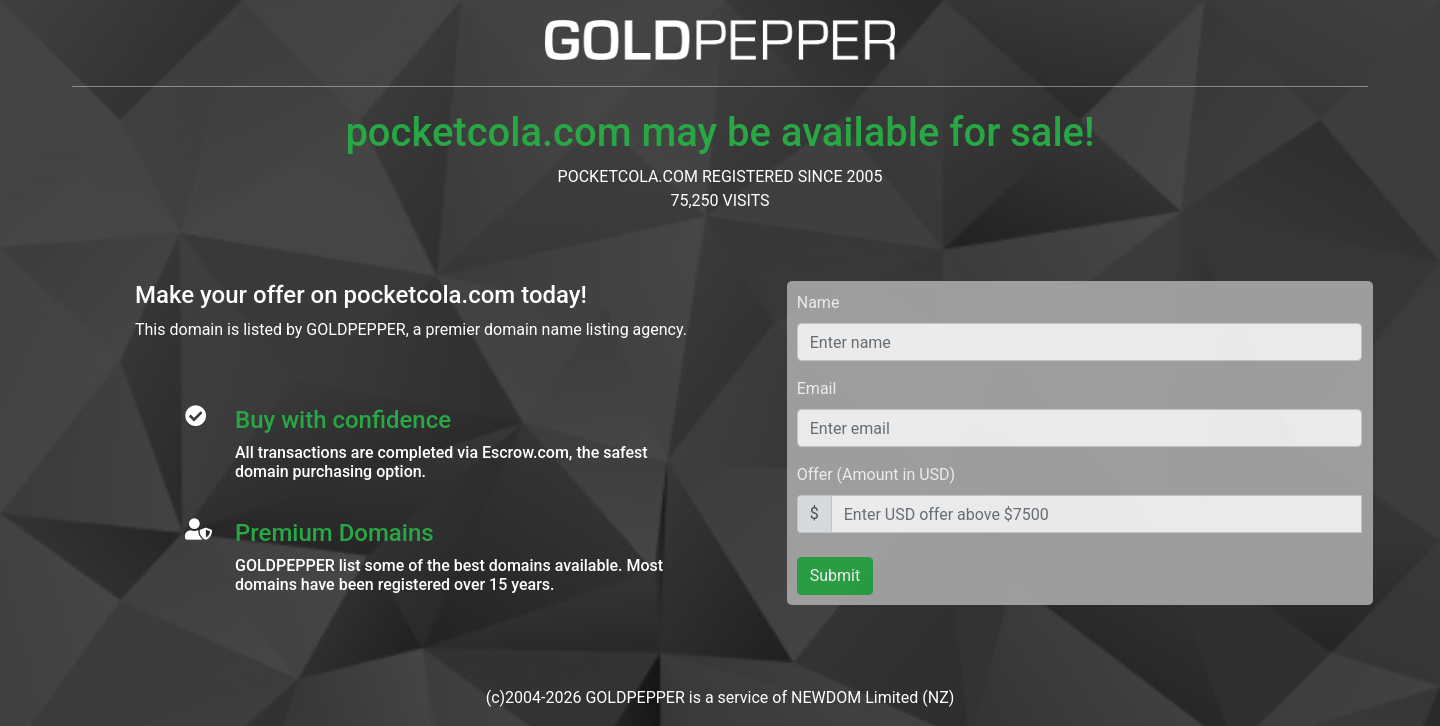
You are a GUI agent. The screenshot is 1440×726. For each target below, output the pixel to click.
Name (818, 302)
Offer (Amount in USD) (876, 474)
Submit (835, 575)
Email (817, 388)
